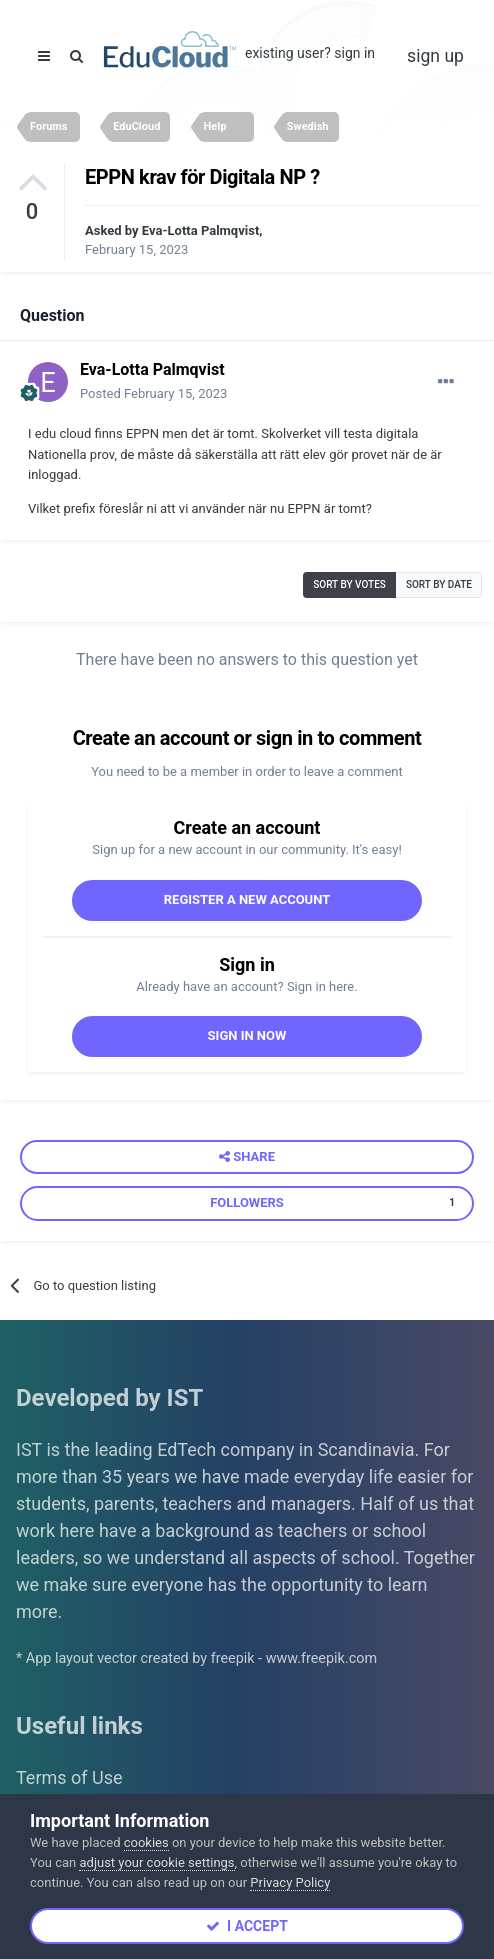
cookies (146, 1842)
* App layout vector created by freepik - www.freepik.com (196, 1658)
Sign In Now (247, 1035)
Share (247, 1157)
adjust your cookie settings (156, 1862)
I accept (247, 1926)
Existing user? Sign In (310, 53)
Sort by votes (349, 584)
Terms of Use (69, 1777)
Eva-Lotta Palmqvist (200, 230)
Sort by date (439, 584)
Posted (153, 393)
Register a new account (247, 899)
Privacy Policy (290, 1882)
